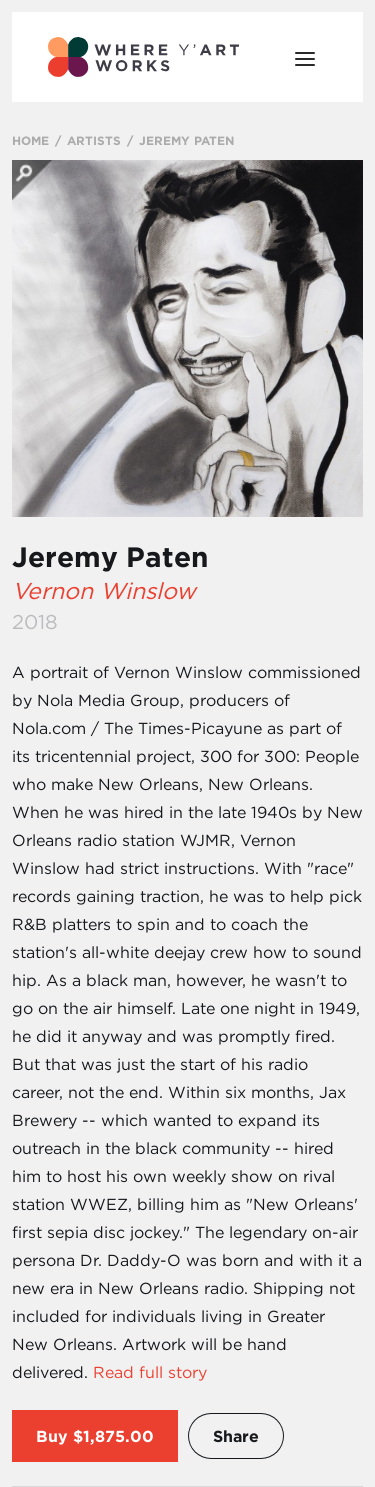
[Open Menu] (305, 57)
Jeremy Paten (110, 557)
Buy (52, 1436)
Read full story (150, 1372)
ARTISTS (94, 140)
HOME (30, 140)
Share (236, 1436)
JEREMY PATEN (186, 140)
